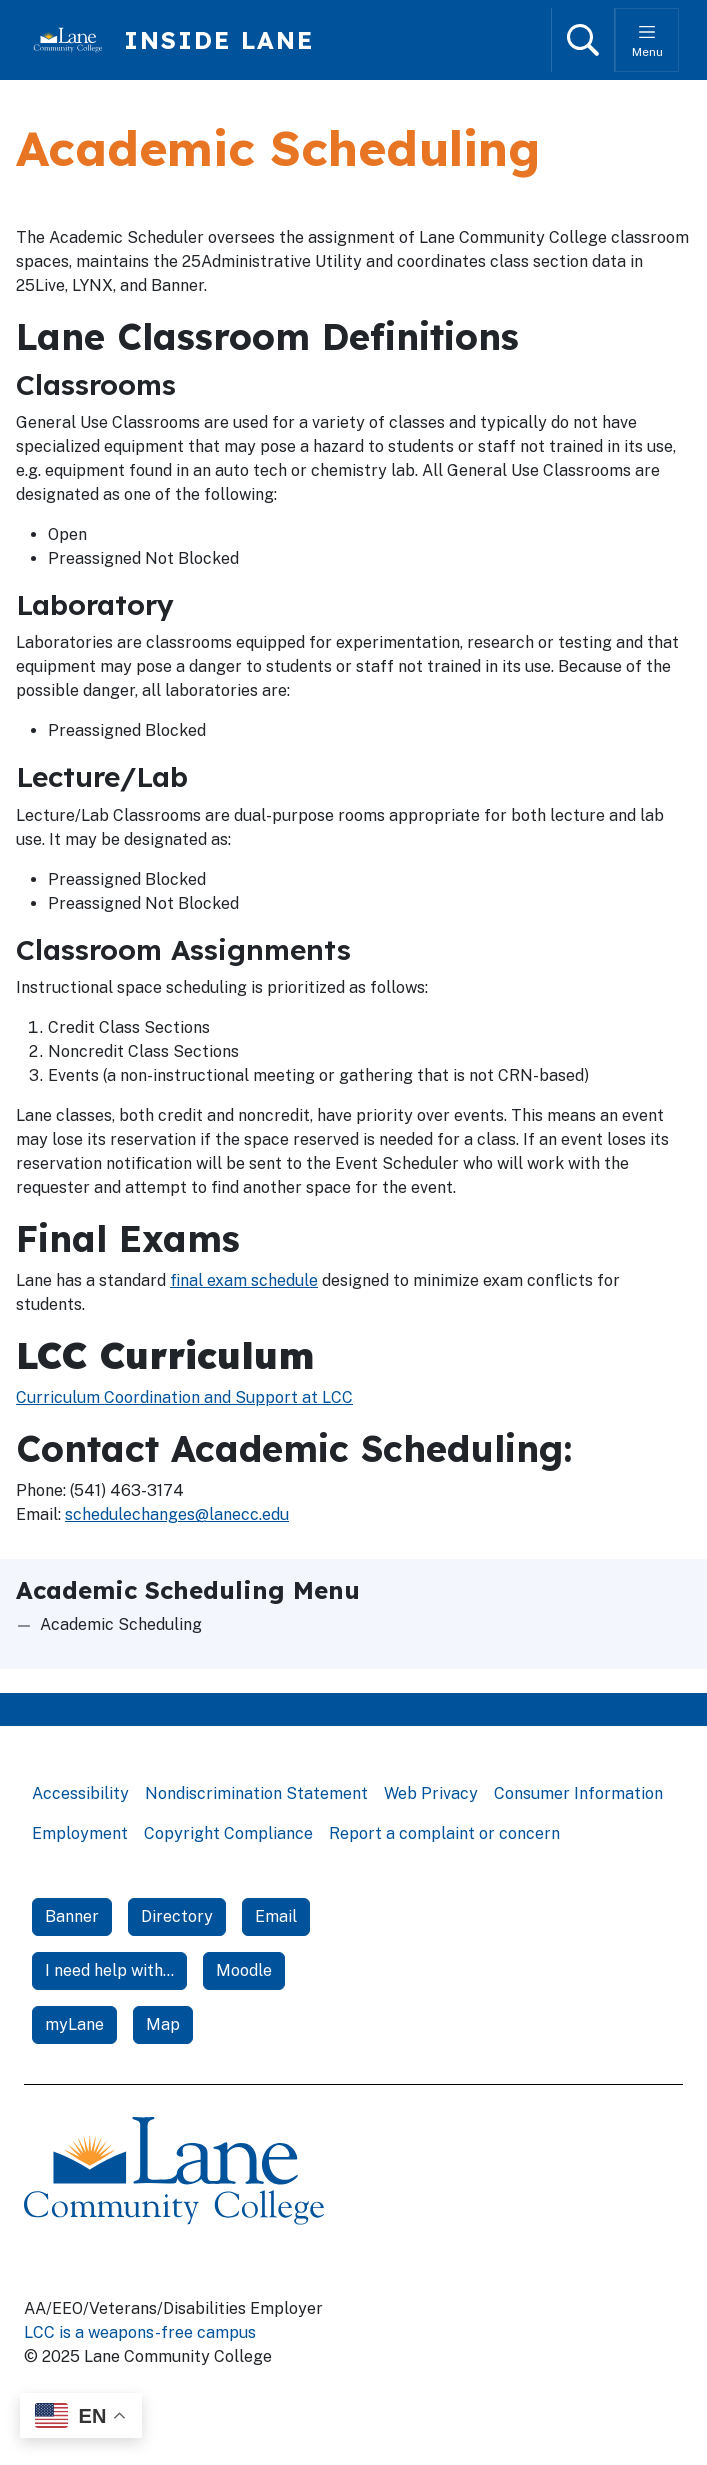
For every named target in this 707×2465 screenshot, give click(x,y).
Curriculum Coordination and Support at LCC (184, 1397)
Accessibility (80, 1793)
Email (276, 1916)
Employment (80, 1833)
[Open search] (583, 40)
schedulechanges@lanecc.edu (177, 1514)
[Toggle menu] (647, 40)
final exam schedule (244, 1280)
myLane (74, 2024)
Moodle (244, 1970)
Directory (177, 1916)
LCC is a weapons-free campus (140, 2332)
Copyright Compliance (228, 1833)
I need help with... (109, 1970)
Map (163, 2024)
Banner (72, 1916)
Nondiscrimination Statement (256, 1793)
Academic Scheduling (121, 1624)
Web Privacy (431, 1793)
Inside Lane (219, 40)
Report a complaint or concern (444, 1833)
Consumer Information (578, 1793)
